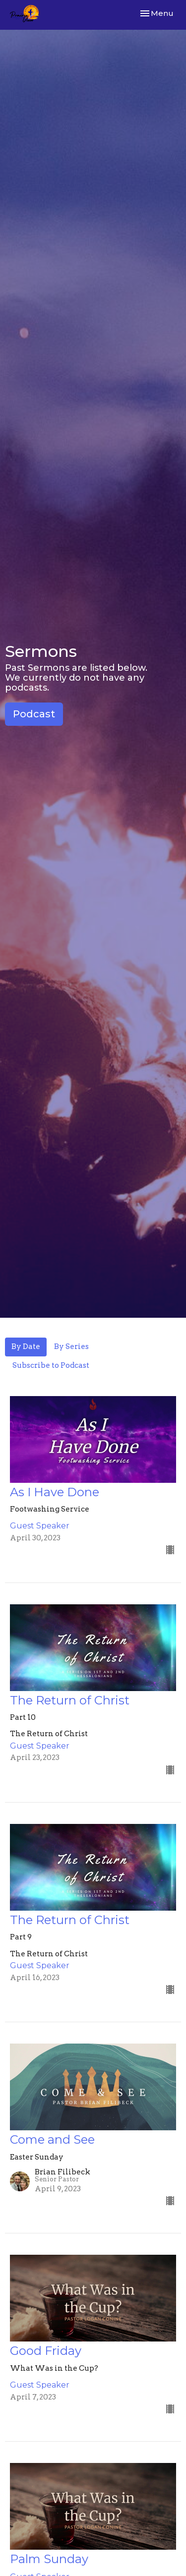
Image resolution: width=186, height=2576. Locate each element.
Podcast (34, 714)
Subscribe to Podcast (50, 1365)
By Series (71, 1346)
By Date (25, 1346)
